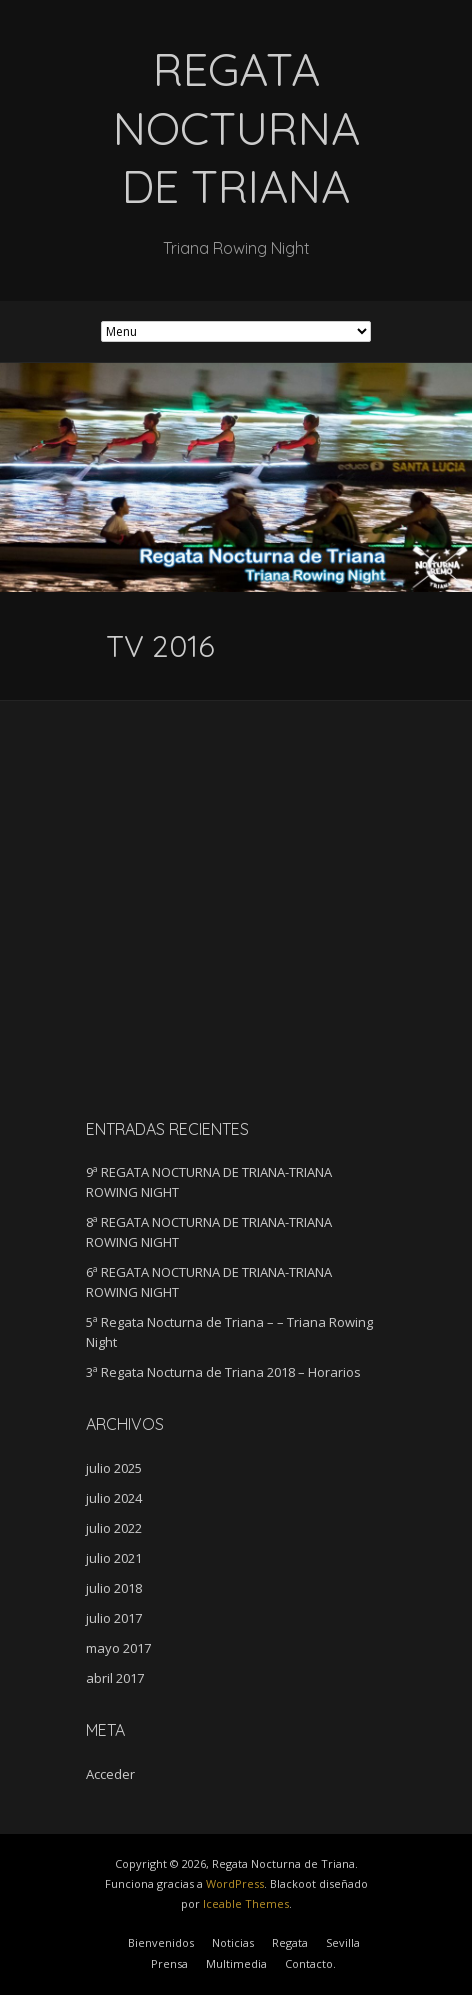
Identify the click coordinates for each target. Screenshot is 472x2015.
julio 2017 (114, 1618)
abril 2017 (115, 1678)
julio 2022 (114, 1528)
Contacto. (310, 1963)
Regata (290, 1942)
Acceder (110, 1774)
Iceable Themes (246, 1903)
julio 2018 (114, 1588)
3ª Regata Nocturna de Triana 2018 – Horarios (223, 1372)
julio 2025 (114, 1468)
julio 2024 (114, 1498)
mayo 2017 (118, 1648)
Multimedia (236, 1963)
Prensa (169, 1963)
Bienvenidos (161, 1942)
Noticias (233, 1942)
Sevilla (343, 1942)
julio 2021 (114, 1558)
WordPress (235, 1883)
